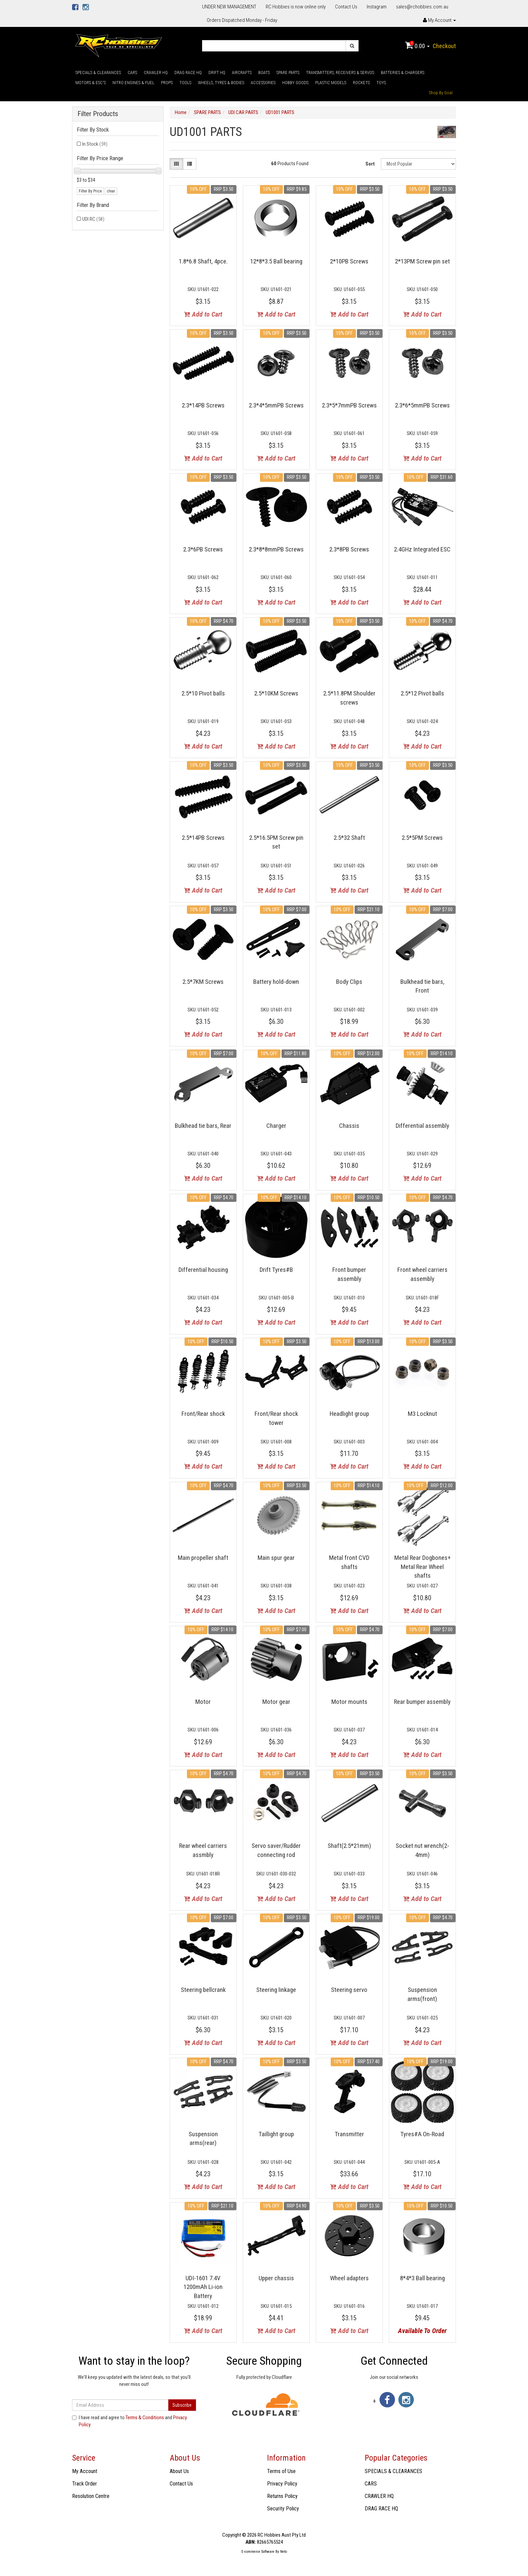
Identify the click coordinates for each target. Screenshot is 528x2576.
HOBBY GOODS (295, 82)
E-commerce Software (257, 2551)
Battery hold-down (276, 982)
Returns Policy (282, 2496)
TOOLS (185, 82)
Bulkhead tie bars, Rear (203, 1126)
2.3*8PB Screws (349, 549)
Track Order (84, 2483)
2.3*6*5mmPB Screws (422, 405)
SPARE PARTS (287, 72)
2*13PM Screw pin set (422, 261)
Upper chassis (276, 2278)
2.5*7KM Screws (203, 982)
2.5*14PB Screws (203, 838)
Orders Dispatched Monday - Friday (242, 20)
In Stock (94, 144)
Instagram (377, 7)
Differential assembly (422, 1126)
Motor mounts (349, 1702)
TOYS (381, 82)
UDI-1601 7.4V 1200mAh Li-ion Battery (203, 2287)
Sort (370, 164)
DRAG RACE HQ (188, 72)
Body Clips (349, 982)
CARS (132, 72)
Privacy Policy (282, 2483)
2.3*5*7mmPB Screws (349, 405)
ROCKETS (361, 82)
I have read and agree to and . (129, 2421)
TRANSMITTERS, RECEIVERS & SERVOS (340, 72)
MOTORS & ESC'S (90, 82)
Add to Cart (203, 314)
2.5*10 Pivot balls (203, 693)
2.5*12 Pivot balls (422, 693)
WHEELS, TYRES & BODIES (221, 82)
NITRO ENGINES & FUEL (133, 82)
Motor (203, 1702)
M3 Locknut (422, 1414)
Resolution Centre (90, 2496)
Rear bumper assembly (422, 1702)
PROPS (167, 82)
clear (111, 191)
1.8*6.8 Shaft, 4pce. (203, 261)
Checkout (444, 45)
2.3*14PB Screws (203, 405)
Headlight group (349, 1414)
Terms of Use (281, 2471)
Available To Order (422, 2331)
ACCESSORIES (263, 82)
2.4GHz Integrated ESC (422, 549)
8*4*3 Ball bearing (422, 2278)
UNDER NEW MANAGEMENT (229, 7)
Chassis (349, 1126)
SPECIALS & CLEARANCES (98, 72)
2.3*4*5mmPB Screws (276, 405)
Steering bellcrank (203, 1990)
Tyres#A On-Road (422, 2134)
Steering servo (349, 1990)
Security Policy (283, 2508)
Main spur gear (276, 1558)
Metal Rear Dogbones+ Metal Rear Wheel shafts (422, 1566)
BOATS (264, 72)
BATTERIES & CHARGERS (402, 72)
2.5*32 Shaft (349, 838)
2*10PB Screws (349, 261)
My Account (84, 2471)
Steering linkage (276, 1990)
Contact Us (346, 7)
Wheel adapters (349, 2278)
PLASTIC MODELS (330, 82)
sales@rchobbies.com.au (422, 7)
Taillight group (276, 2134)
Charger (276, 1126)
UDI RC (93, 219)
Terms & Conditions (145, 2417)
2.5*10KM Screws (276, 693)
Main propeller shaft (203, 1558)
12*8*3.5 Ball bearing (276, 261)
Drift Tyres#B (276, 1270)
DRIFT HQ (216, 72)
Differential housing (203, 1270)
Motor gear (276, 1702)
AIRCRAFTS (242, 72)
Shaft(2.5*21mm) (349, 1846)
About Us (179, 2471)
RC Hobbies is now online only (296, 7)
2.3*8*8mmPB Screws (276, 549)
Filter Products (97, 114)
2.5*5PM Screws (422, 838)
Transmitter (349, 2134)
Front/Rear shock (203, 1414)
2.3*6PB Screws (203, 549)
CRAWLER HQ (156, 72)
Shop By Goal (441, 92)
